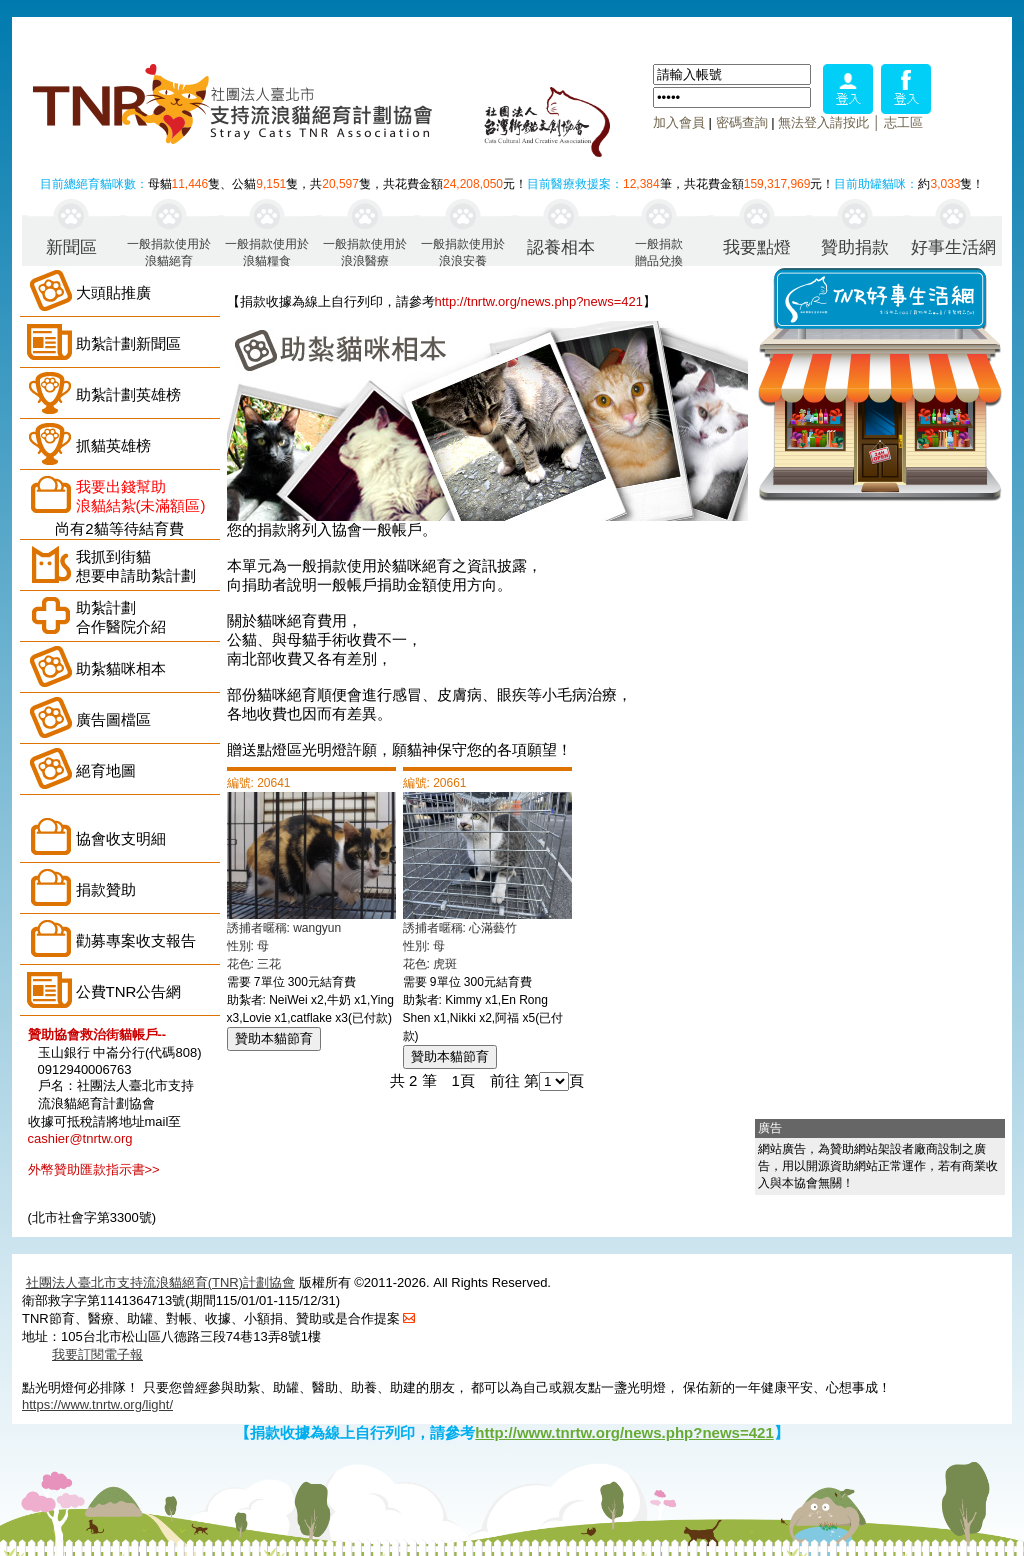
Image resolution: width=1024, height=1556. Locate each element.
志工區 (903, 122)
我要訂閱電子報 (97, 1354)
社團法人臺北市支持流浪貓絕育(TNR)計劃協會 (160, 1282)
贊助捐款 (855, 247)
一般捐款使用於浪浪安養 (463, 251)
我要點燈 (757, 247)
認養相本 (561, 247)
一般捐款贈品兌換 (659, 251)
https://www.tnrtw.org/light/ (97, 1404)
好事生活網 (953, 247)
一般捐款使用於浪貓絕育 (169, 251)
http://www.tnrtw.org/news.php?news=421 (624, 1432)
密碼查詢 (742, 122)
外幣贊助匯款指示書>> (94, 1169)
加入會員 (679, 122)
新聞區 (71, 247)
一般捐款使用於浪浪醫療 (365, 251)
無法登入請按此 (823, 122)
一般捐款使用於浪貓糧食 (267, 251)
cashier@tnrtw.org (80, 1138)
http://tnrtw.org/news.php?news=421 (539, 301)
